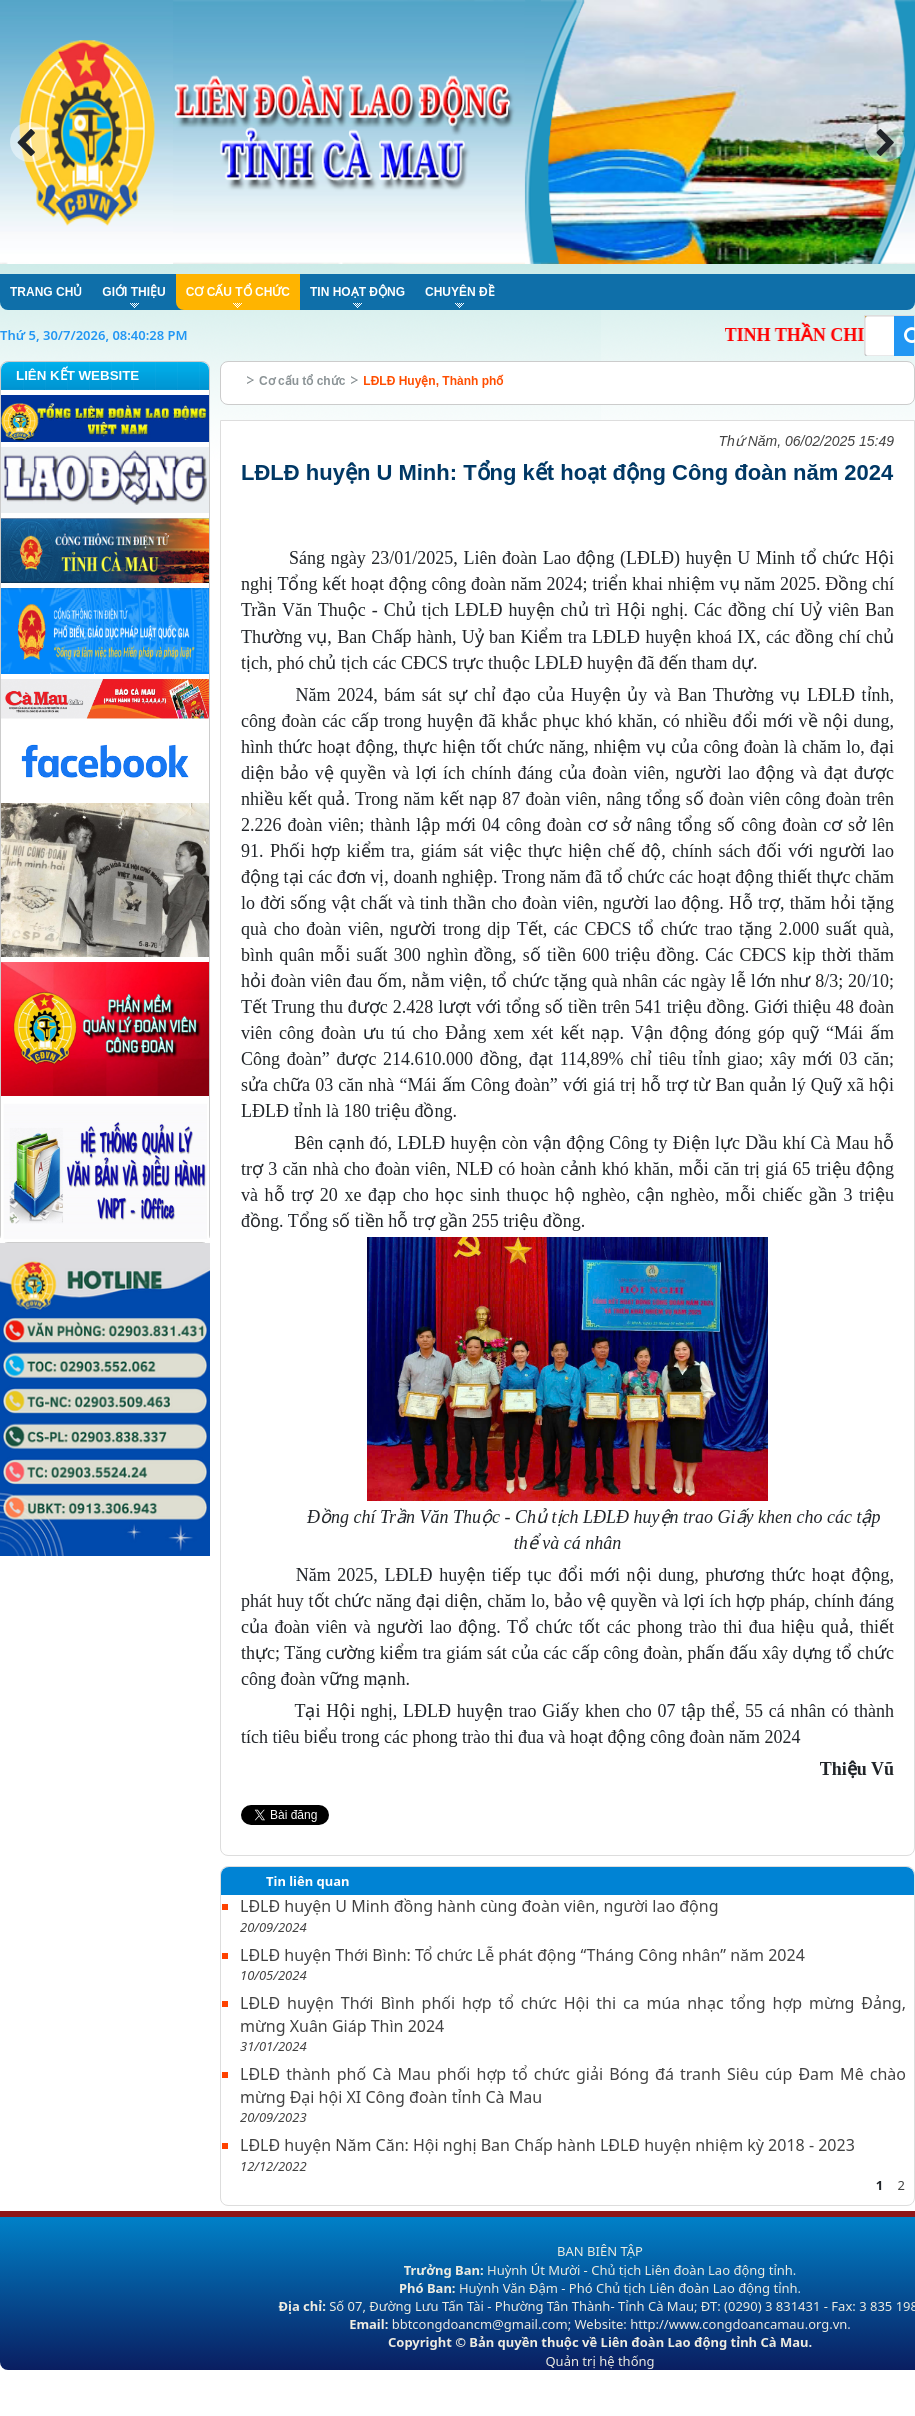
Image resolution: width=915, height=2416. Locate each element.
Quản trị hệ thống (599, 2361)
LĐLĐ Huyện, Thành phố (433, 381)
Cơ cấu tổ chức (302, 381)
